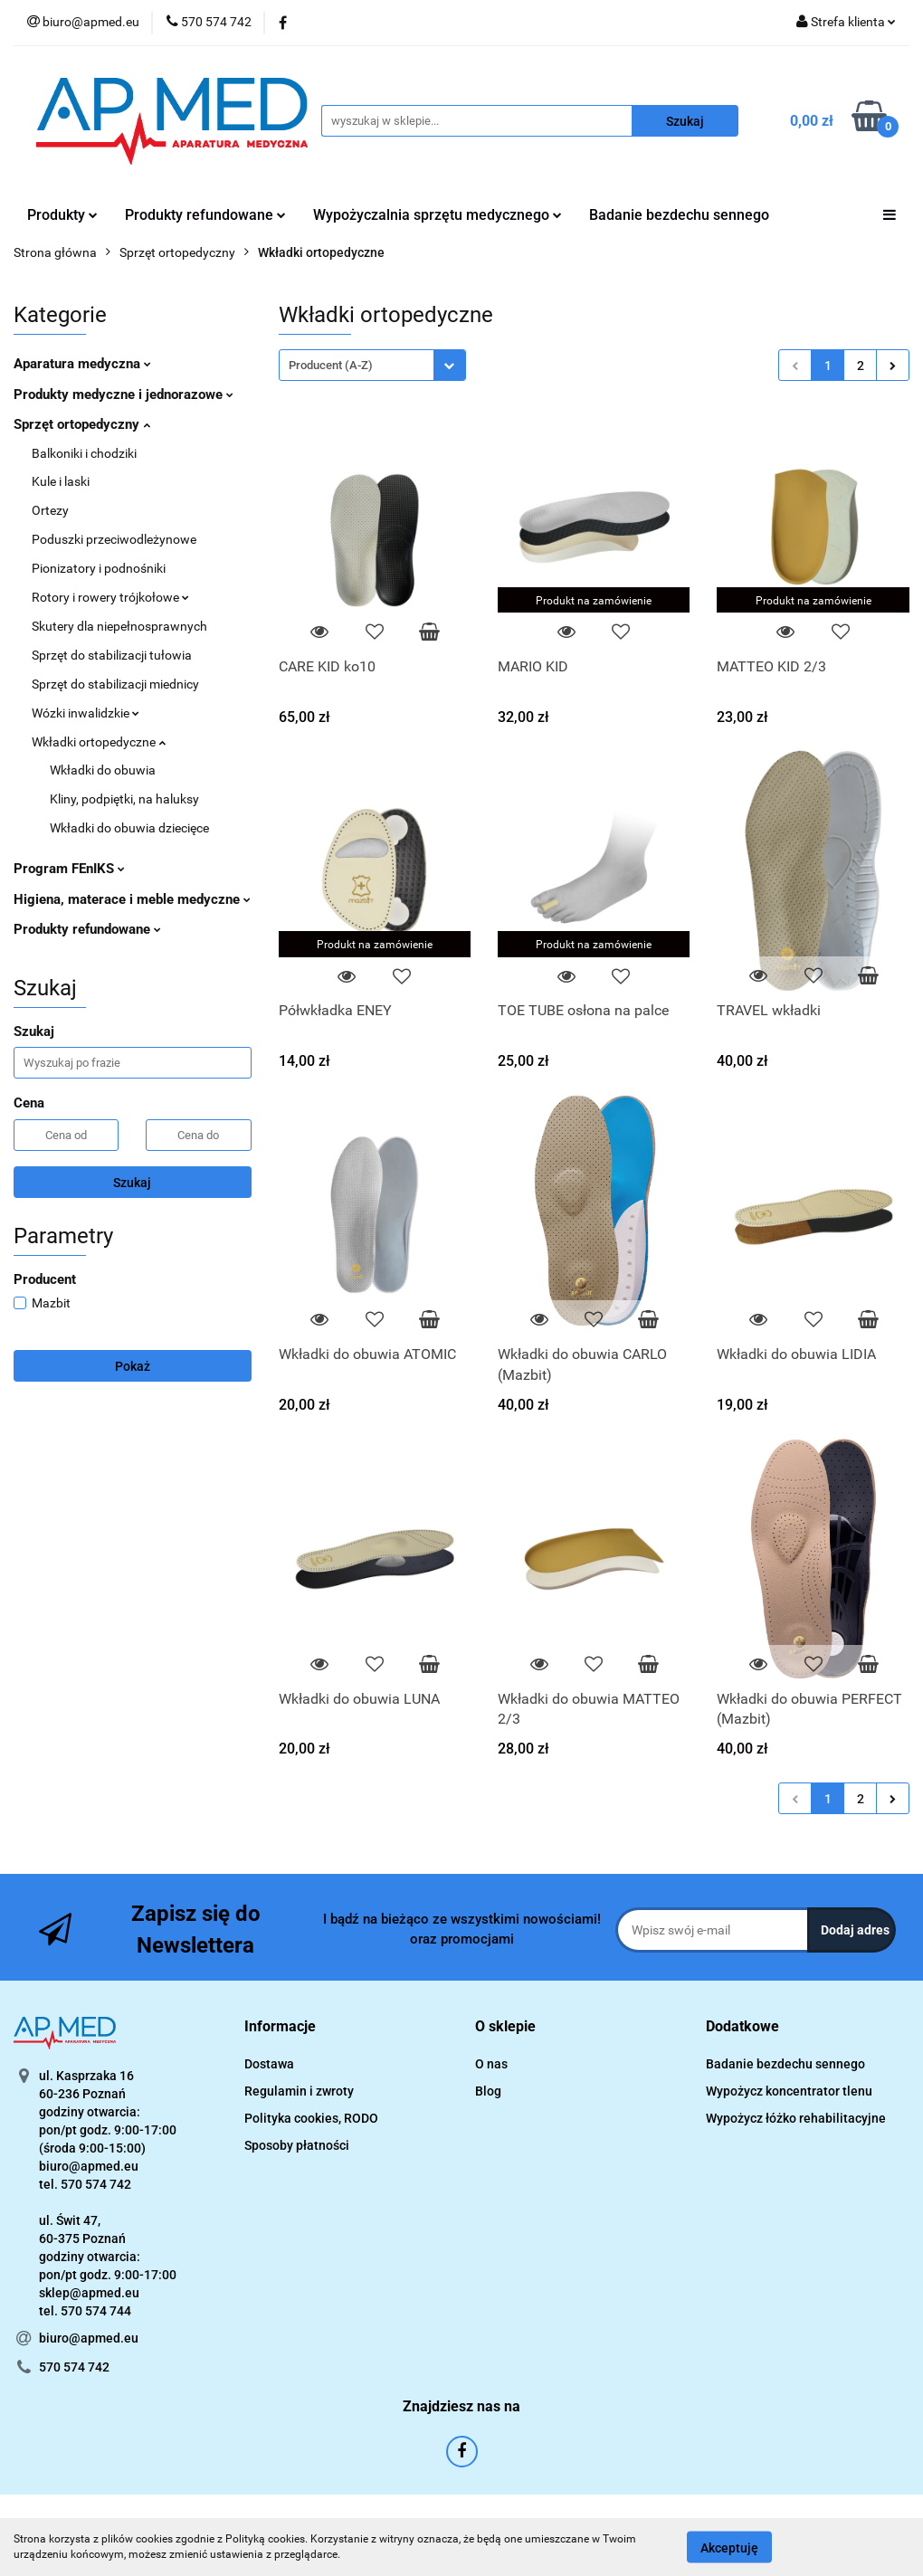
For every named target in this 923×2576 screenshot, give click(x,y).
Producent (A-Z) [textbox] (331, 365)
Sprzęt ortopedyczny (82, 424)
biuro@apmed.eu (88, 2338)
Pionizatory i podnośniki (99, 568)
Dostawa (269, 2064)
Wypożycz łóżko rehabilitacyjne (796, 2118)
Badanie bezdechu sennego (679, 214)
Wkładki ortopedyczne (99, 742)
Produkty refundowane (205, 214)
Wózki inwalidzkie (85, 713)
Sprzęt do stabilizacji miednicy (115, 684)
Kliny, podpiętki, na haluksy (124, 799)
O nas (491, 2064)
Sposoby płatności (296, 2145)
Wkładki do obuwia (103, 770)
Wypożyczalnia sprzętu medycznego (437, 214)
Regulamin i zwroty (299, 2091)
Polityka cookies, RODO (311, 2118)
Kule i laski (61, 481)
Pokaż (132, 1366)
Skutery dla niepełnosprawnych (119, 626)
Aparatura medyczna (82, 364)
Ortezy (50, 510)
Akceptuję (729, 2547)
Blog (488, 2091)
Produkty (62, 214)
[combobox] (372, 365)
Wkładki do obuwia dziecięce (129, 828)
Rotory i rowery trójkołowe (110, 597)
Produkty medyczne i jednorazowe (123, 394)
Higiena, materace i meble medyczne (132, 899)
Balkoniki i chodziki (84, 453)
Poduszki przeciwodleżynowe (114, 539)
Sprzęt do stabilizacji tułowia (112, 655)
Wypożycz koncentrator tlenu (789, 2091)
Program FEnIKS (69, 868)
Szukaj (132, 1182)
